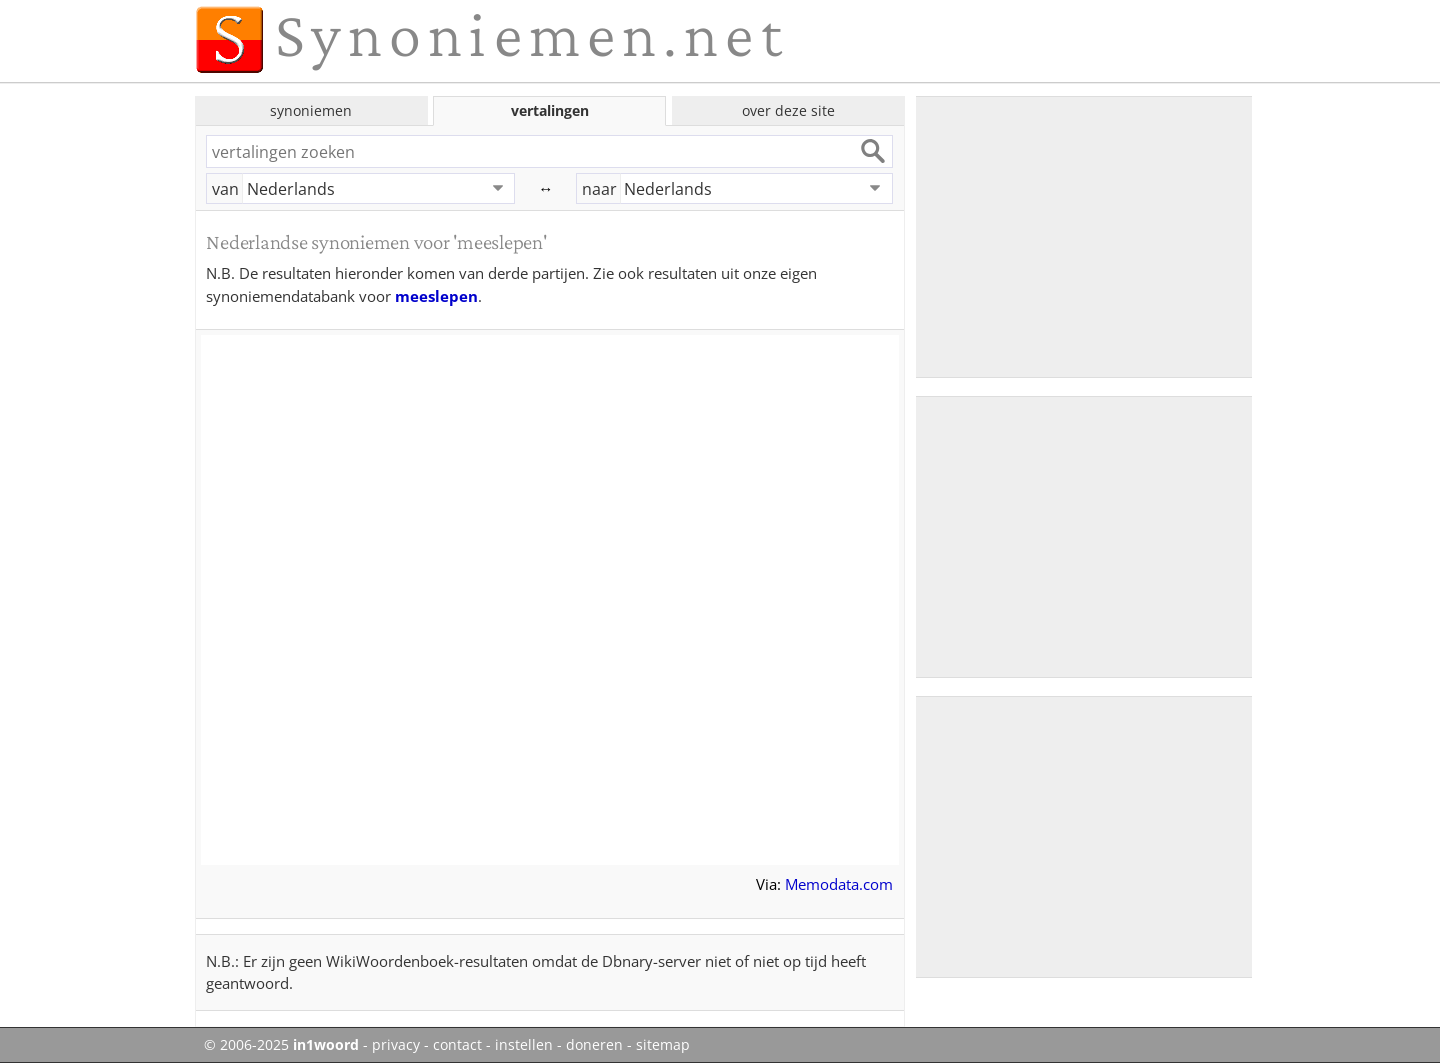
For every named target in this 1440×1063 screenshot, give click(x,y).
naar (599, 189)
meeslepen (436, 296)
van (225, 189)
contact (457, 1045)
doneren (594, 1045)
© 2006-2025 (281, 1045)
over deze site (788, 110)
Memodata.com (839, 884)
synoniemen (311, 110)
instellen (524, 1045)
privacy (396, 1045)
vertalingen (550, 110)
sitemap (663, 1045)
